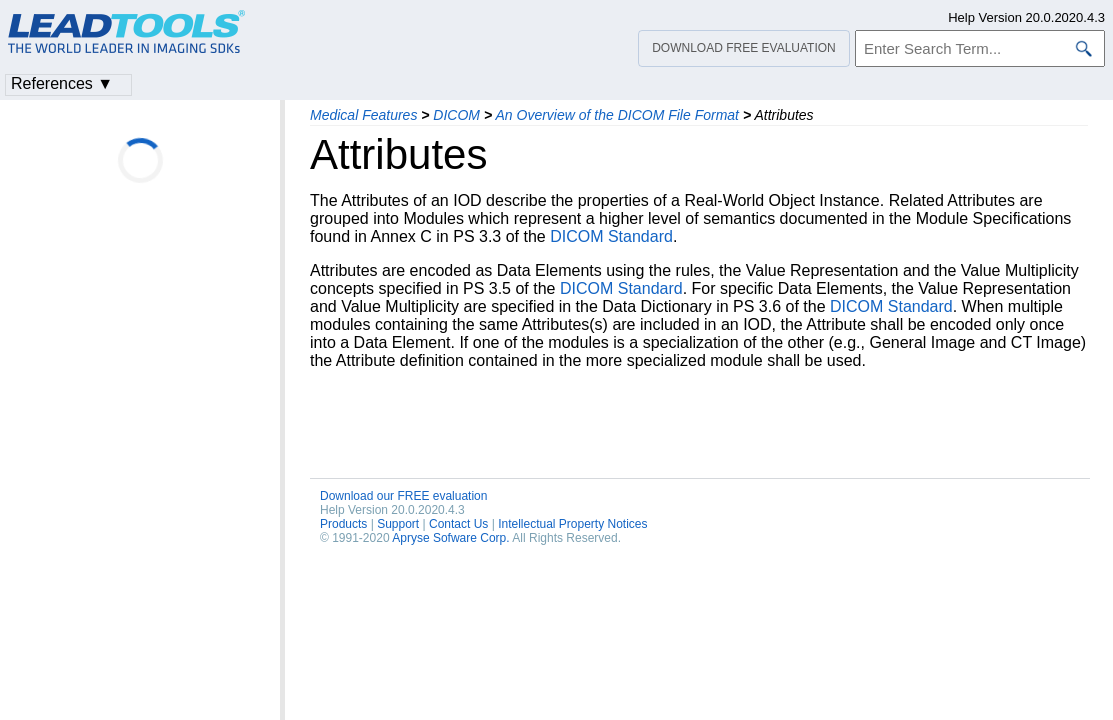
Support (398, 524)
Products (343, 524)
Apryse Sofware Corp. (450, 538)
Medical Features (363, 115)
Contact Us (458, 524)
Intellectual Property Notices (572, 524)
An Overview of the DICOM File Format (617, 115)
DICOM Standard (611, 236)
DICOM (456, 115)
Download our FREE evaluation (403, 496)
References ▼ (62, 83)
